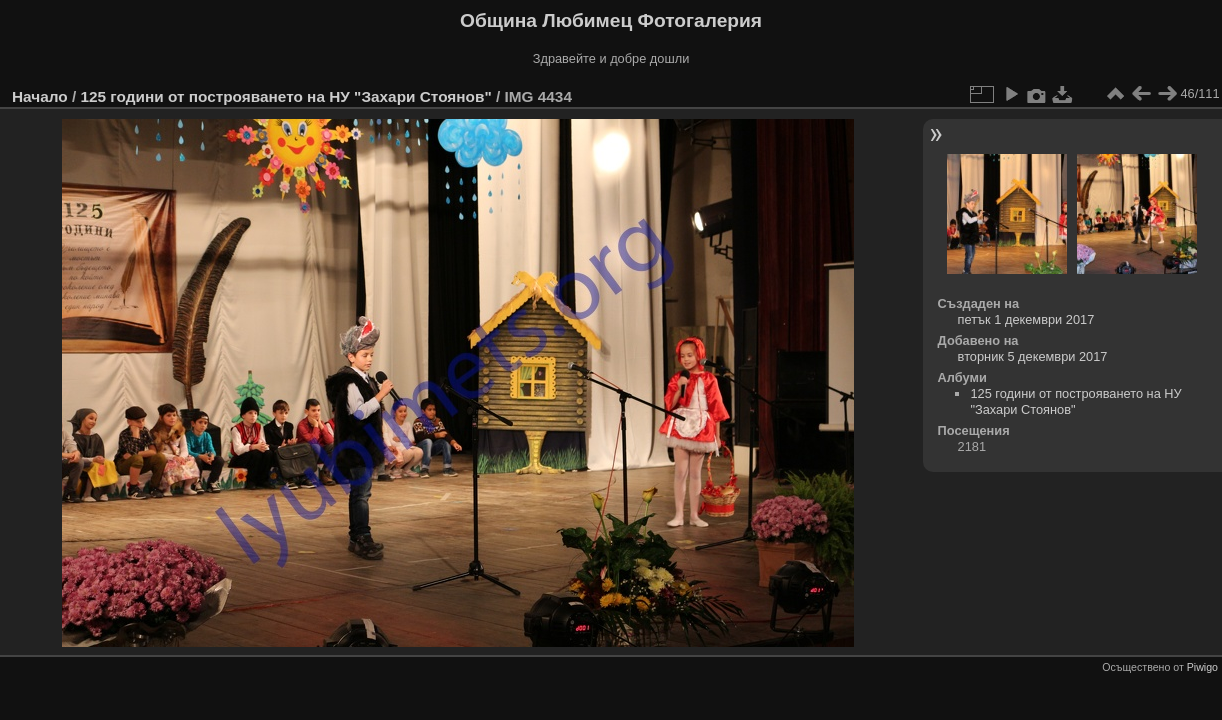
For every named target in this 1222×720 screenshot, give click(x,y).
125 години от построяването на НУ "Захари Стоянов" (285, 96)
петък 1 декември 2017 (1026, 319)
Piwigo (1202, 667)
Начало (40, 96)
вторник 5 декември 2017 (1033, 356)
